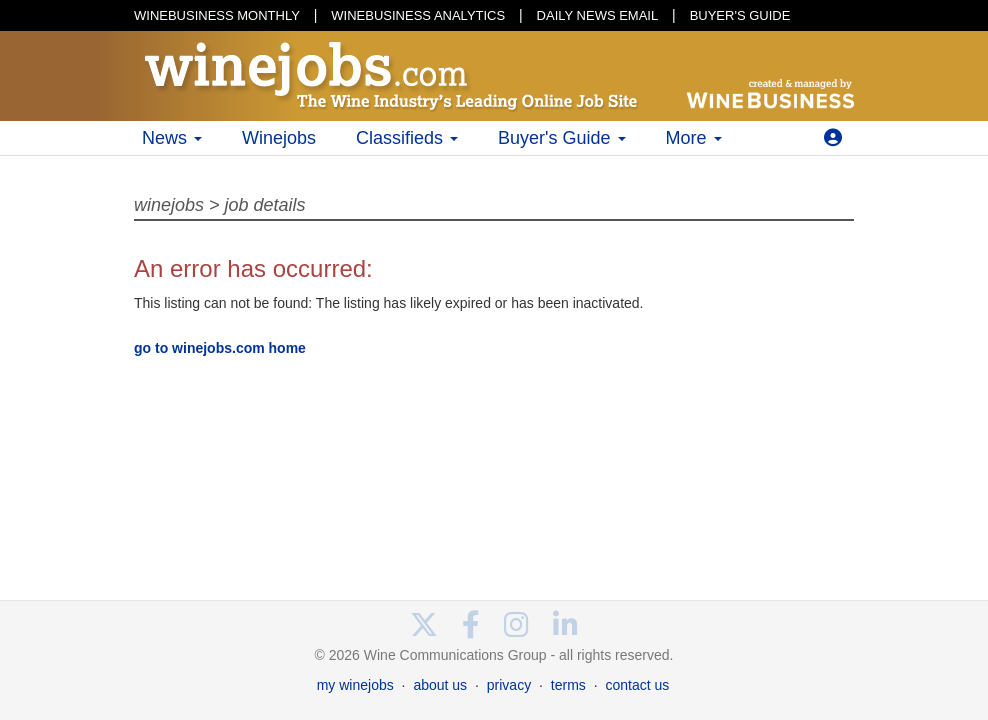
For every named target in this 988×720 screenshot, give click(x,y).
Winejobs (279, 138)
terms (568, 685)
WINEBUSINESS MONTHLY (217, 15)
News (172, 138)
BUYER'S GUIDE (740, 15)
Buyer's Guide (562, 138)
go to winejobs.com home (220, 348)
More (694, 138)
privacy (509, 685)
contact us (637, 685)
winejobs (169, 205)
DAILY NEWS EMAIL (598, 15)
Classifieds (407, 138)
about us (440, 685)
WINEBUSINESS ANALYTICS (418, 15)
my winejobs (355, 685)
